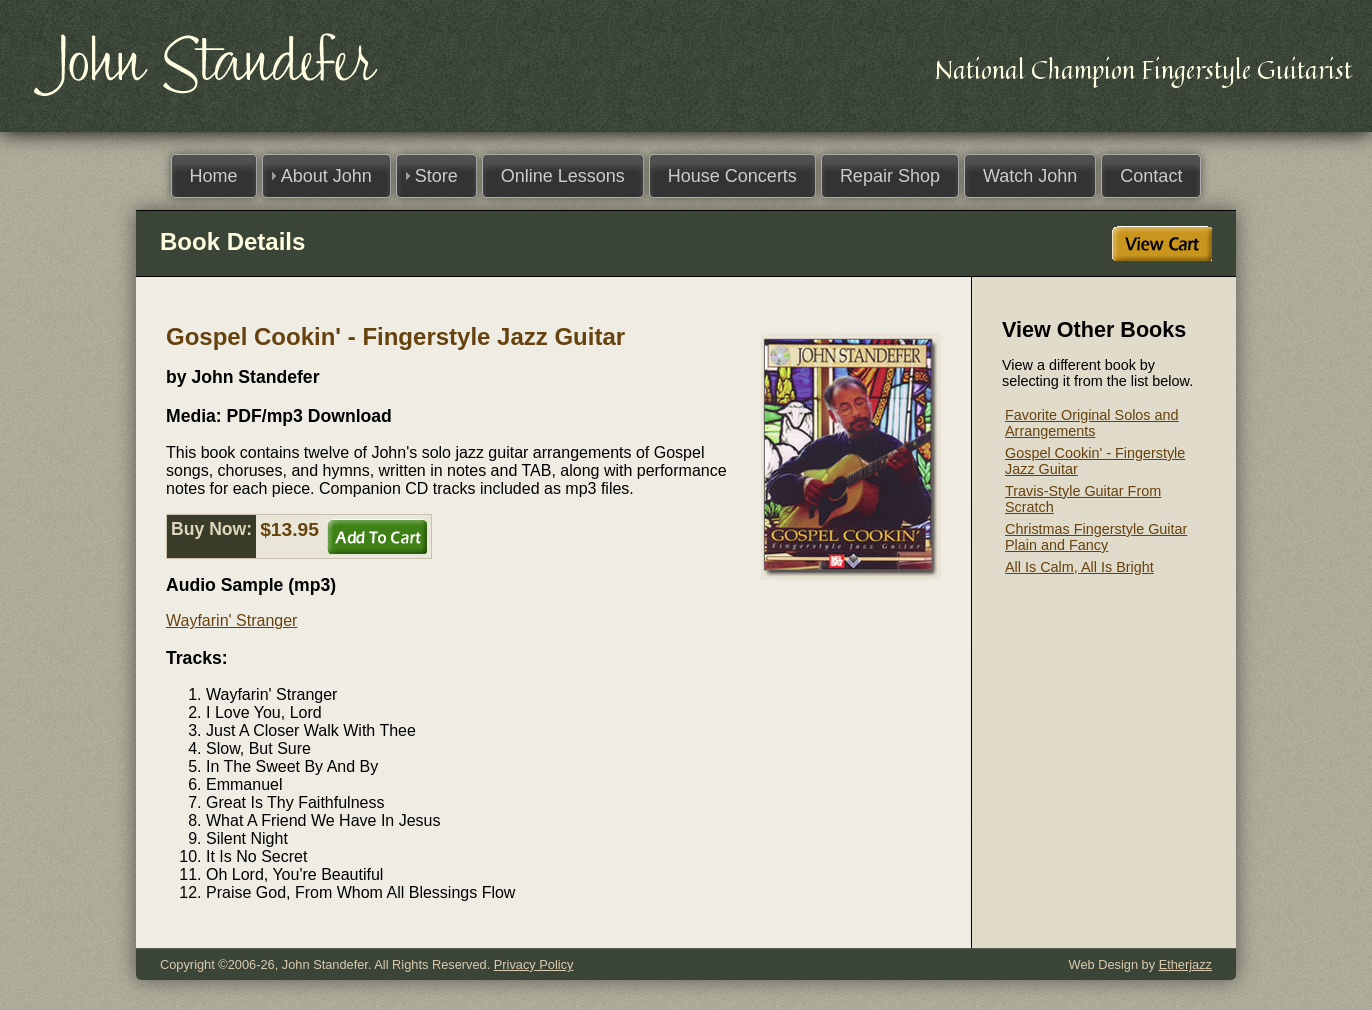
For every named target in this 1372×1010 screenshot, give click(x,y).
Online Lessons (563, 176)
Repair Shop (890, 176)
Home (214, 176)
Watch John (1030, 176)
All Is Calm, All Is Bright (1079, 567)
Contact (1151, 176)
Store (436, 176)
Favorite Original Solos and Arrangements (1092, 423)
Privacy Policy (534, 964)
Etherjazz (1185, 964)
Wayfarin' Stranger (231, 620)
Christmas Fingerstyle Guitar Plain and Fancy (1096, 537)
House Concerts (732, 176)
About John (326, 176)
